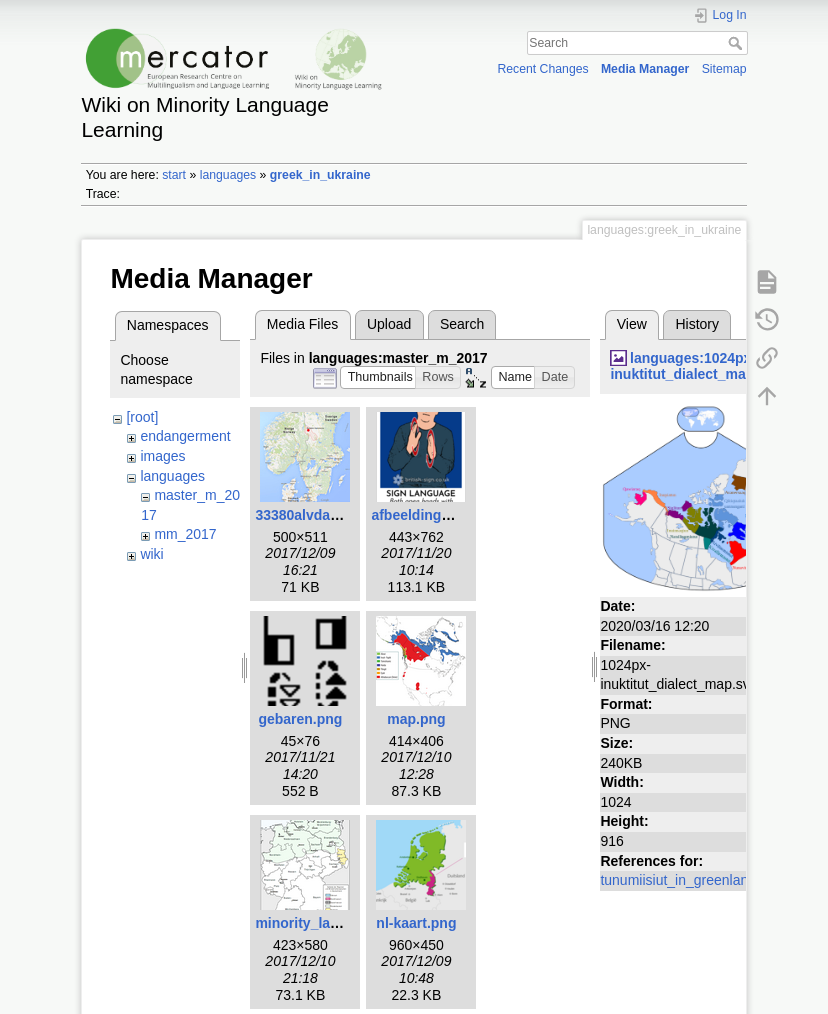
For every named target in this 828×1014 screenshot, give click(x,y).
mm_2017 (185, 534)
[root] (142, 417)
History (697, 324)
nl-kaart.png (416, 923)
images (162, 456)
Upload (389, 324)
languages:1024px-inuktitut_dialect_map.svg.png (710, 366)
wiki (151, 554)
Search (737, 43)
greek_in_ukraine (320, 175)
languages (228, 175)
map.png (416, 719)
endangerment (185, 436)
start (174, 175)
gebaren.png (300, 719)
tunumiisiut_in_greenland (678, 880)
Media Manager (645, 69)
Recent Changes (542, 69)
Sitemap (724, 69)
